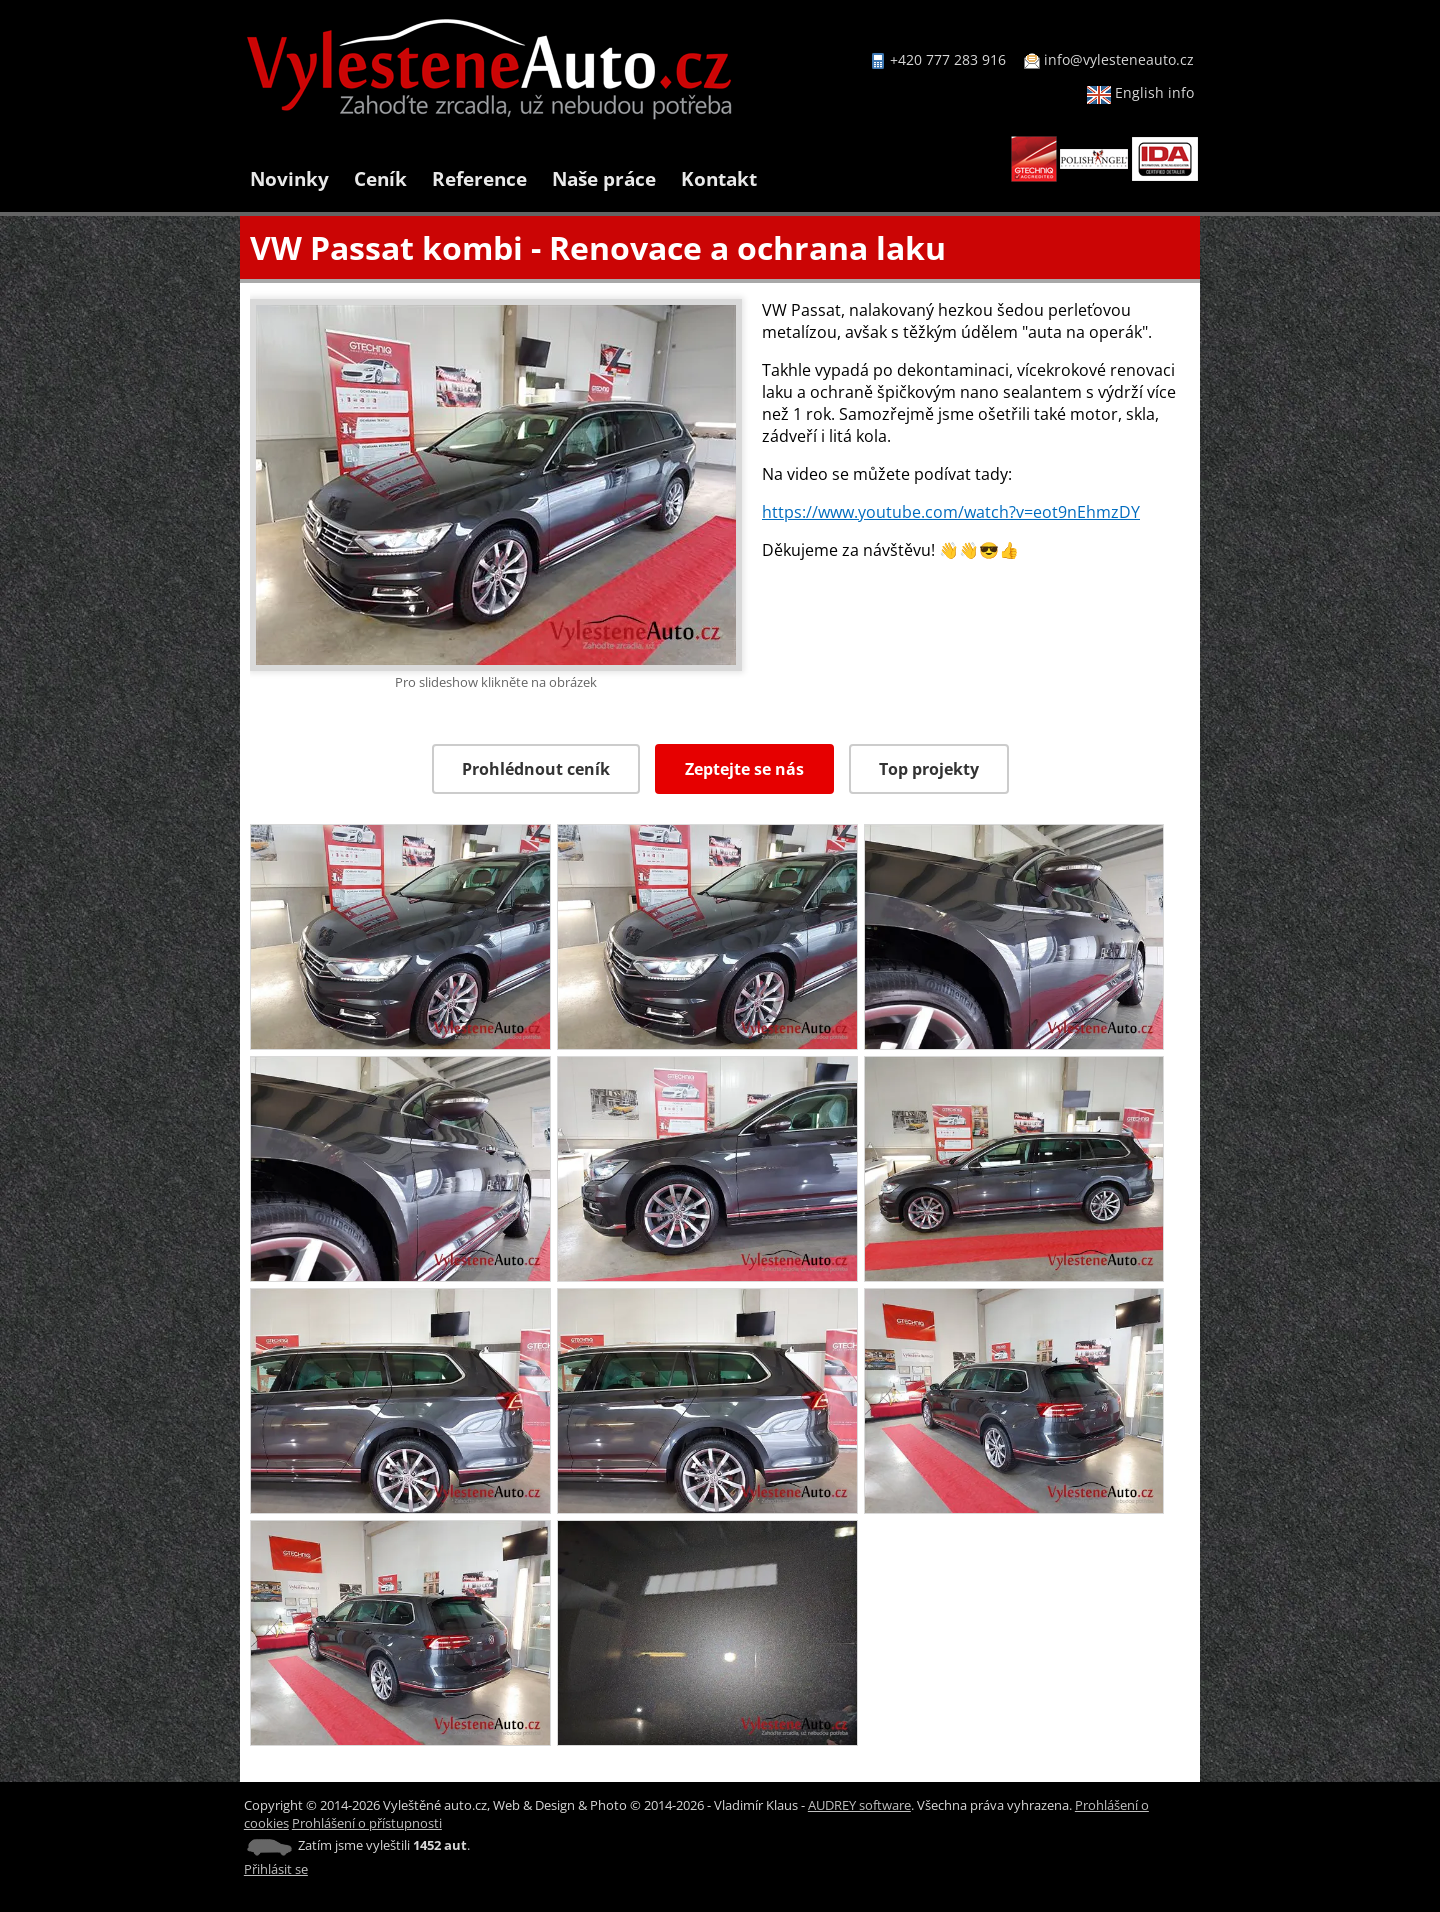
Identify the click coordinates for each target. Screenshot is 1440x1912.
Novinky (289, 178)
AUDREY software (859, 1805)
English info (1140, 92)
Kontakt (719, 178)
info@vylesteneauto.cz (1119, 59)
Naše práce (604, 178)
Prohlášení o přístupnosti (367, 1823)
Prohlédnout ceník (536, 769)
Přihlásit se (276, 1869)
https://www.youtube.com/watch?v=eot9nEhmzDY (951, 512)
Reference (479, 178)
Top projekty (929, 769)
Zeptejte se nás (744, 769)
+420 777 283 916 (948, 59)
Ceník (380, 178)
